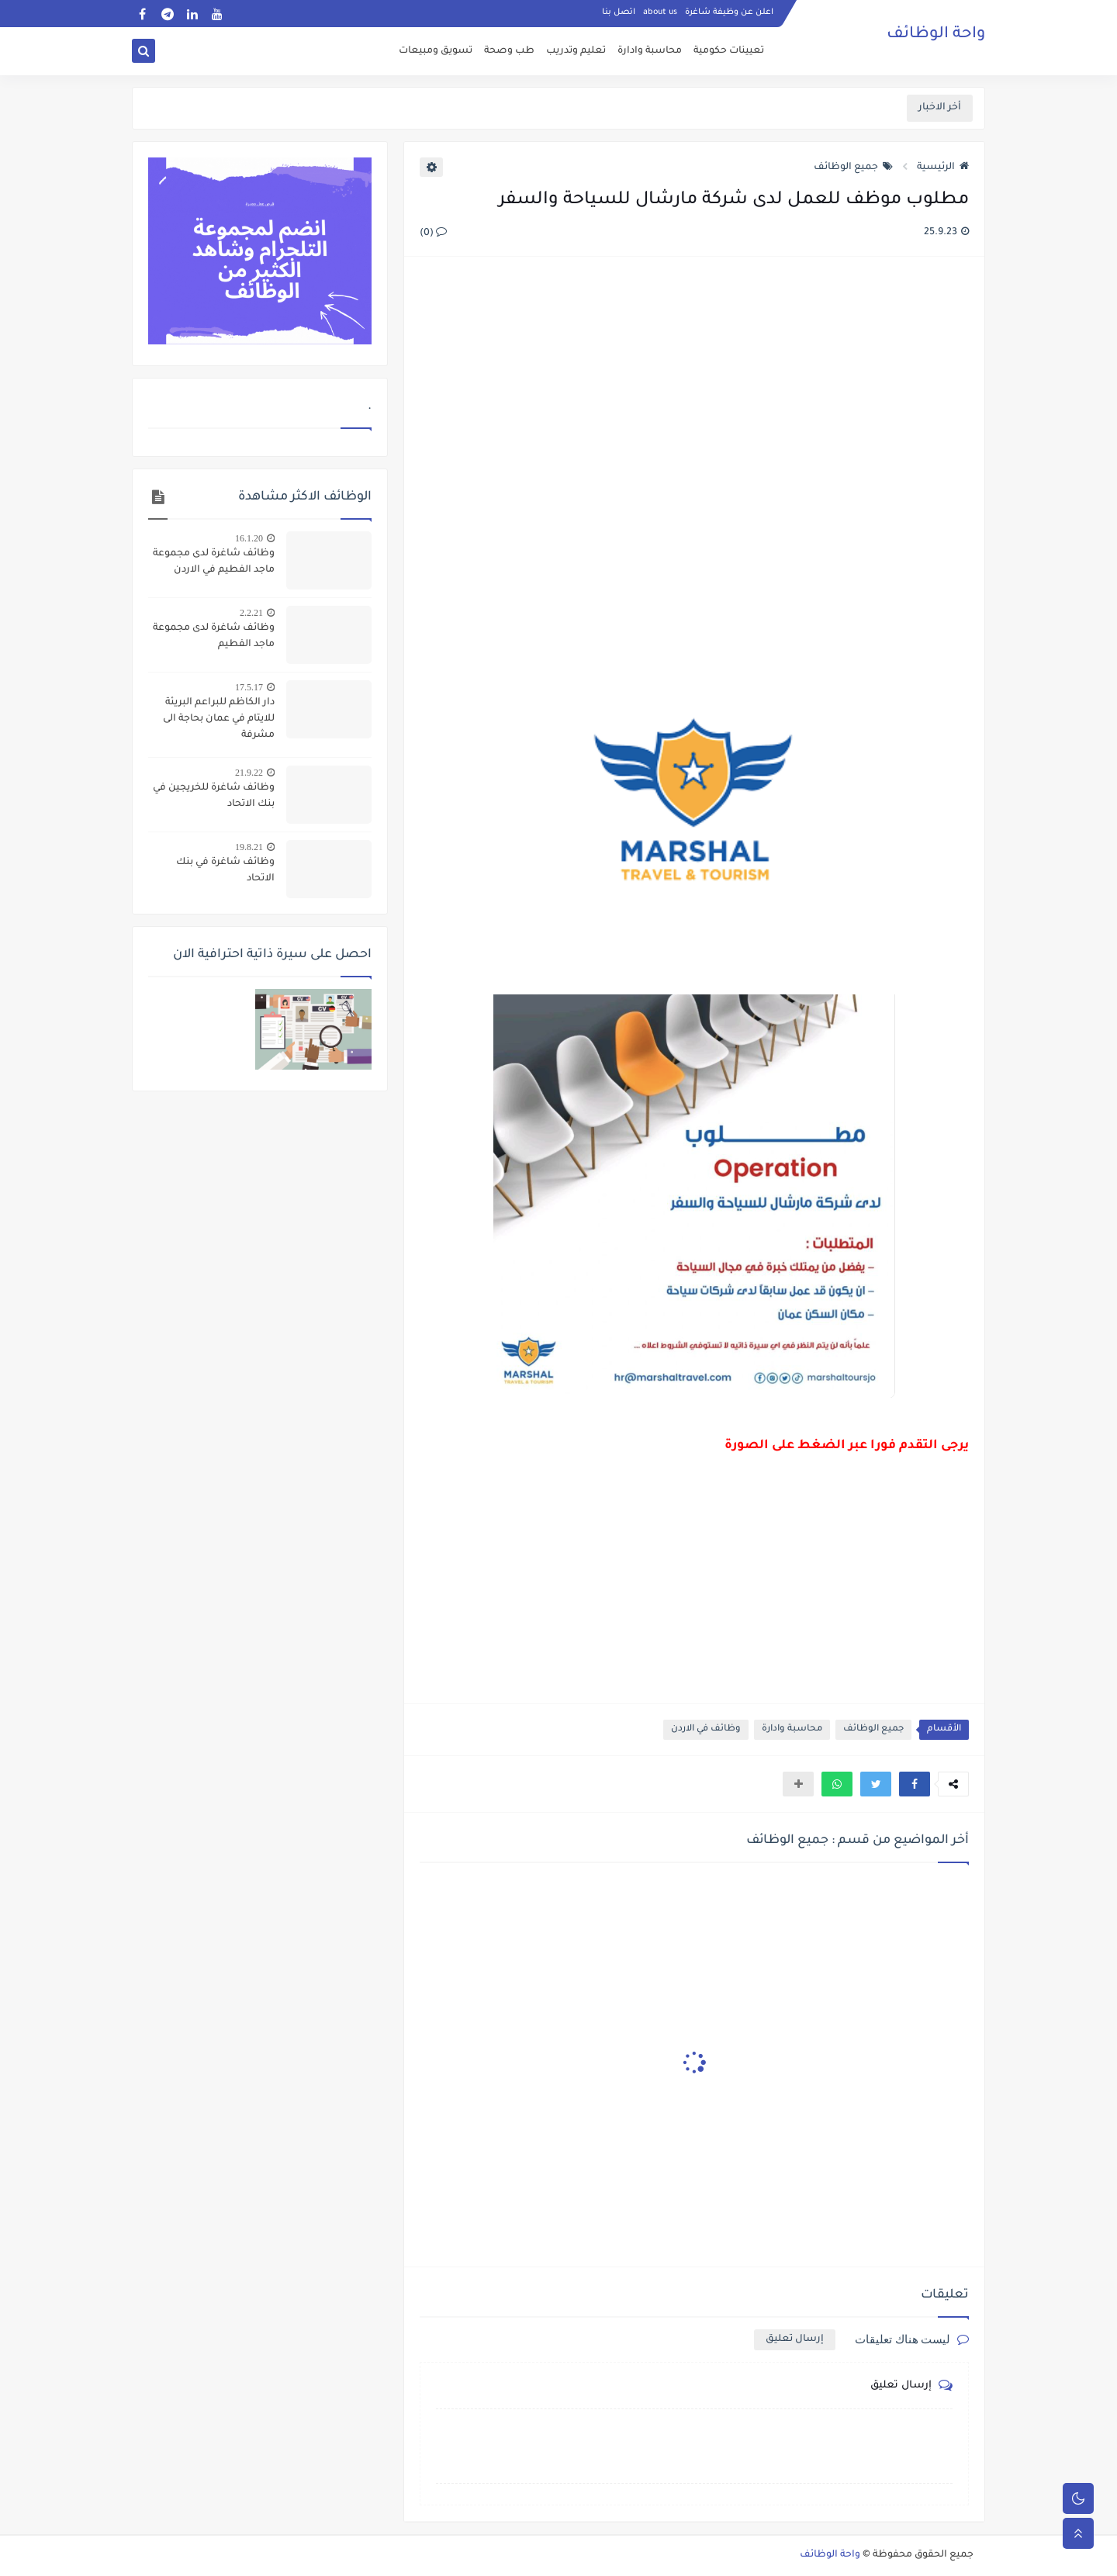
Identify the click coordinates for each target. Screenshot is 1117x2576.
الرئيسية (943, 167)
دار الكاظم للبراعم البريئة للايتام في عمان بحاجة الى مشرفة (219, 719)
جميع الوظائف (853, 167)
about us (660, 12)
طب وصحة (509, 51)
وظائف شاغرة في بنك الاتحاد (225, 870)
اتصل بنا (618, 12)
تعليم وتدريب (576, 51)
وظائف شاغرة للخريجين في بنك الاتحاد (214, 796)
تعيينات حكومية (728, 51)
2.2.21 (251, 612)
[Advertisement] (693, 437)
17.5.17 (249, 687)
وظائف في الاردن (706, 1729)
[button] (914, 1784)
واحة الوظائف (936, 34)
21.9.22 (249, 772)
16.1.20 (249, 538)
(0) (433, 233)
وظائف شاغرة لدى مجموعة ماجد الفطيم (214, 636)
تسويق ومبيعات (435, 51)
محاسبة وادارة (649, 51)
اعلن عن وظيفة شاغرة (729, 12)
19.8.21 (249, 847)
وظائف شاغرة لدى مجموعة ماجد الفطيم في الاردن (214, 562)
